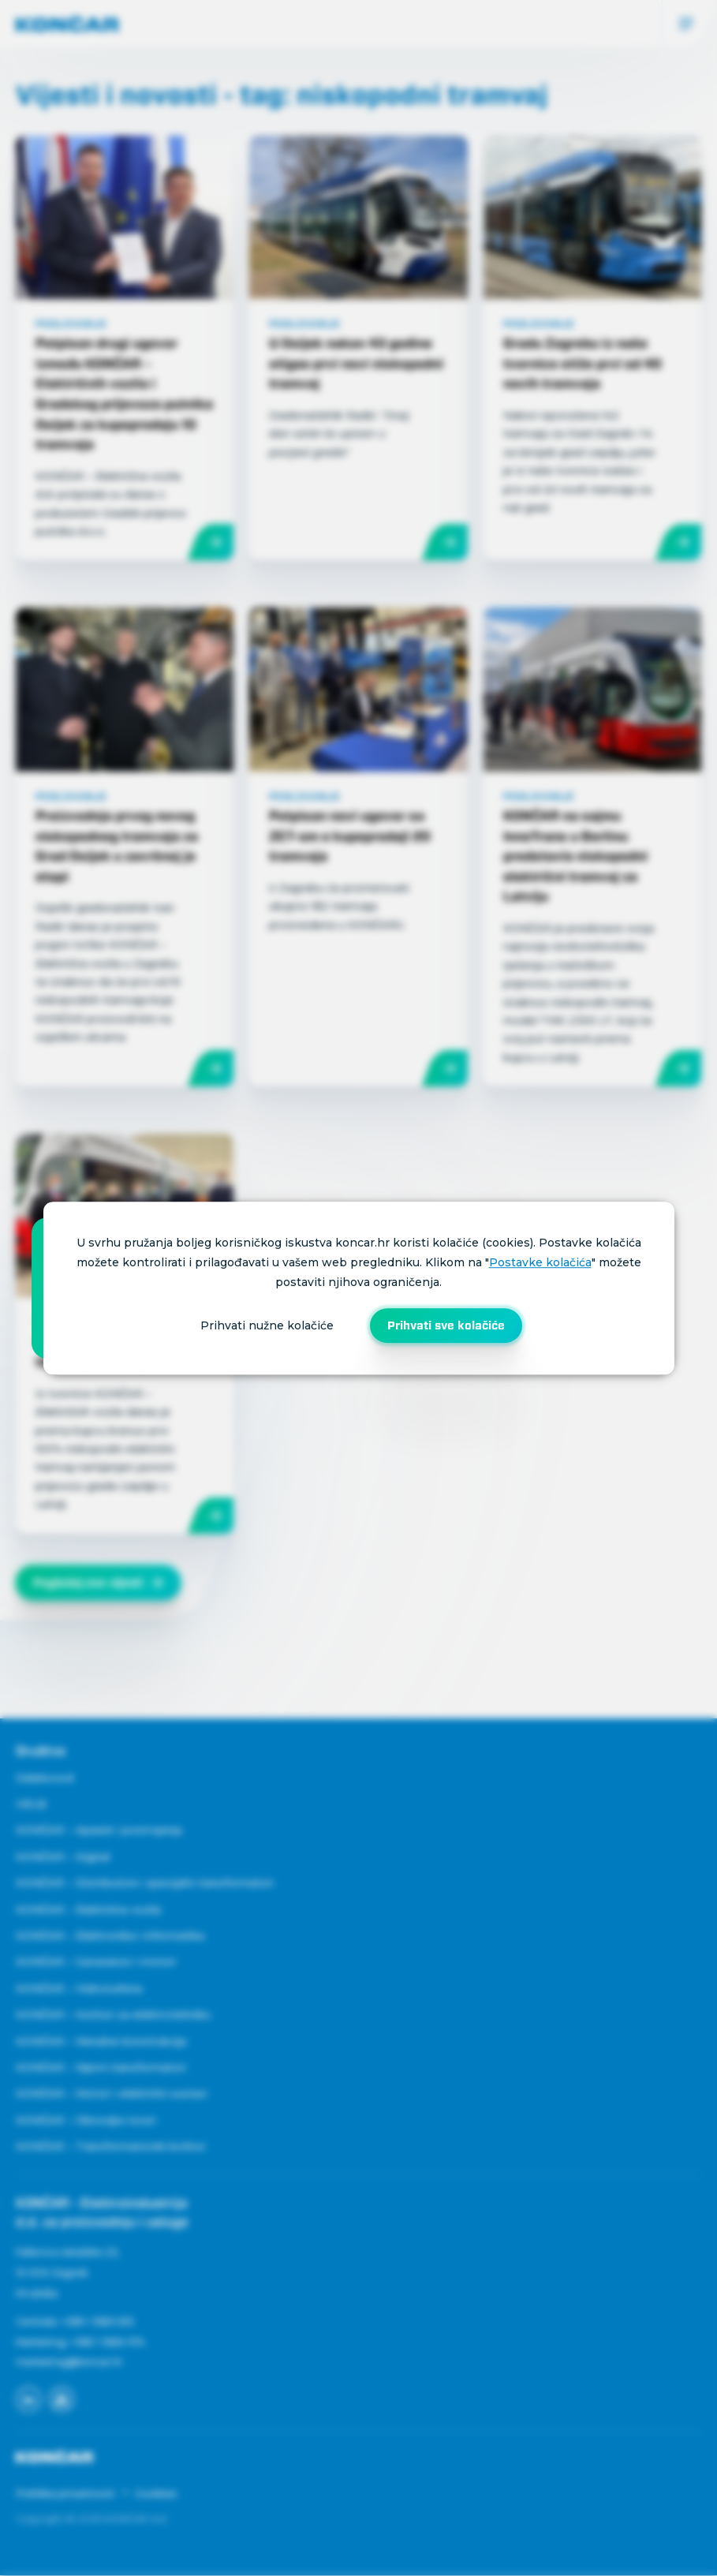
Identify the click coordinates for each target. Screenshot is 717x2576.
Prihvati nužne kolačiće (267, 1325)
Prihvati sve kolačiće (446, 1325)
